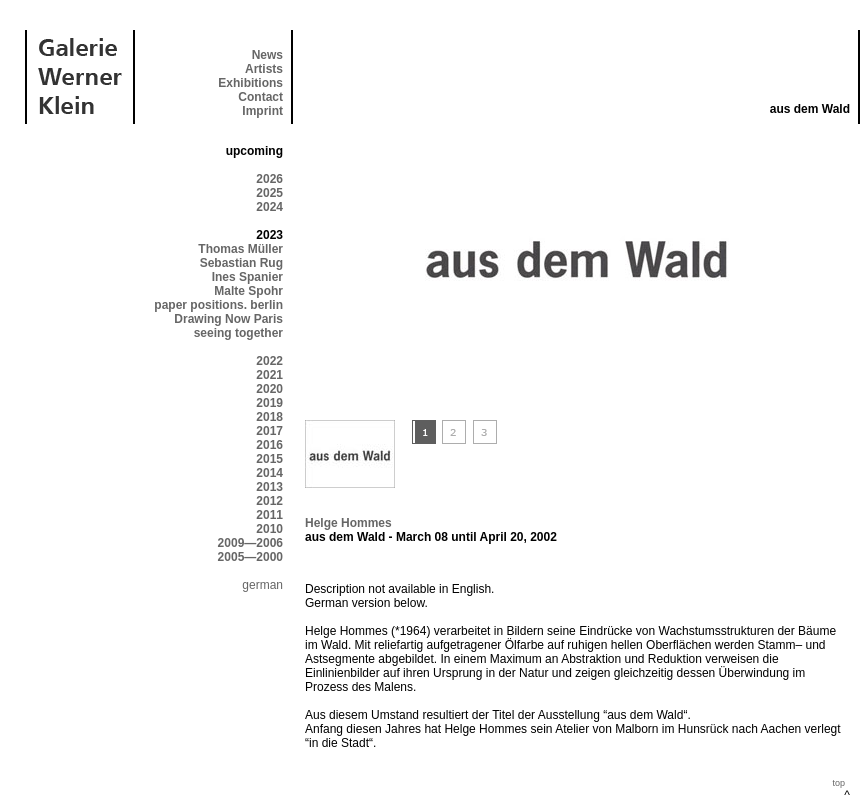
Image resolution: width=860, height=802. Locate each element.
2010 (269, 529)
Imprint (262, 111)
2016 (269, 445)
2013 (269, 487)
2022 (269, 361)
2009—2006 (250, 543)
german (262, 585)
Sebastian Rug (241, 263)
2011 (269, 515)
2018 (269, 417)
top (838, 783)
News (267, 55)
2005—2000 (250, 557)
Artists (264, 69)
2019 (269, 403)
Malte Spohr (248, 291)
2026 (269, 179)
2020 (269, 389)
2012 (269, 501)
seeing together (238, 333)
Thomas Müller (240, 249)
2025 (269, 193)
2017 (269, 431)
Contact (260, 97)
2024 (269, 207)
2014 (269, 473)
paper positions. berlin (218, 305)
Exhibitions (250, 83)
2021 (269, 375)
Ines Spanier (247, 277)
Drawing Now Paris (228, 319)
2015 (269, 459)
